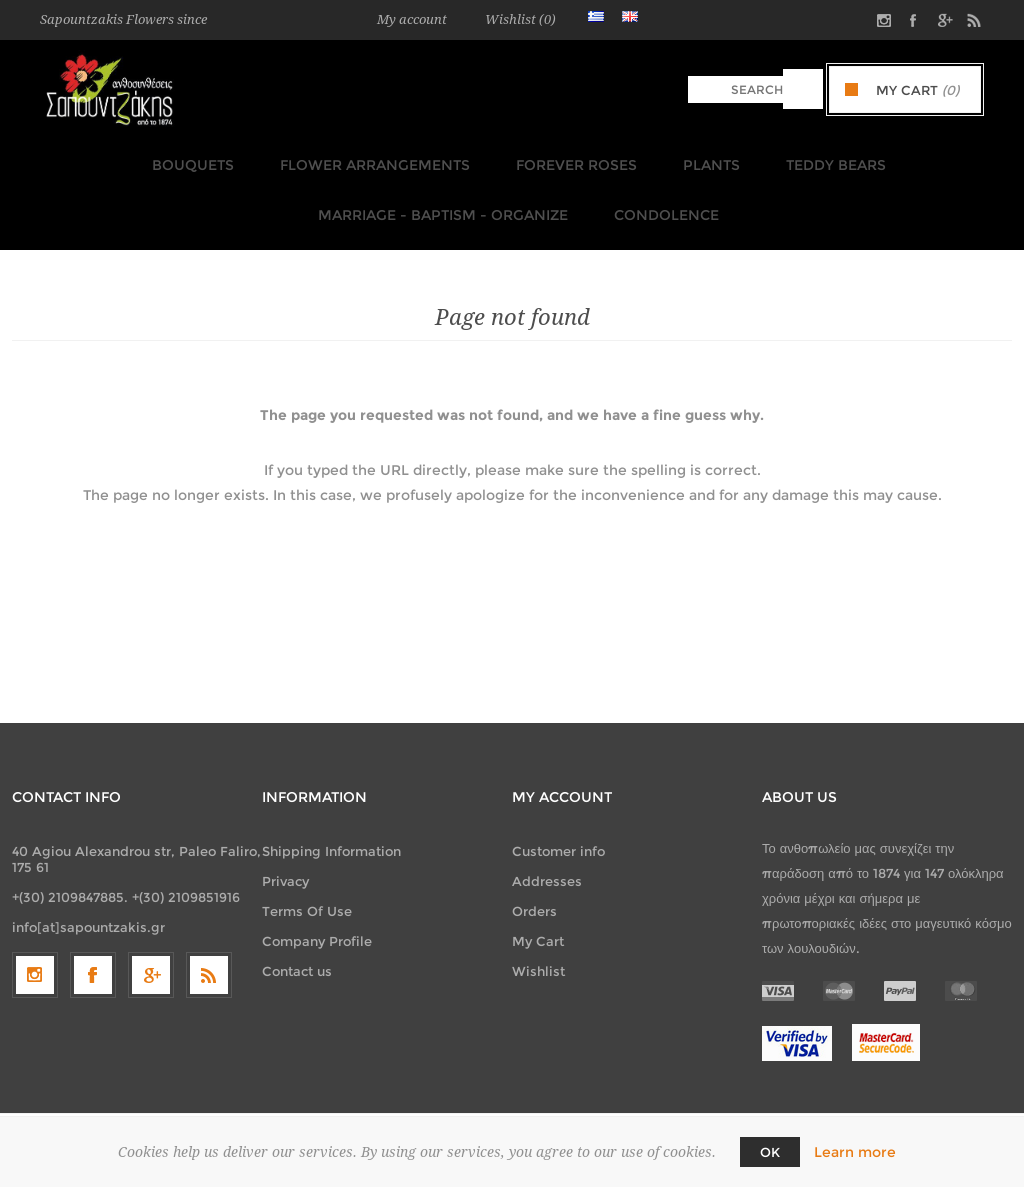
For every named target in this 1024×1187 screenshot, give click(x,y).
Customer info (558, 827)
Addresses (547, 857)
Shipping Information (331, 827)
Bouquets (198, 159)
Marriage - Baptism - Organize (440, 197)
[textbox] (735, 89)
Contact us (297, 947)
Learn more (855, 1152)
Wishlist (538, 947)
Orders (534, 887)
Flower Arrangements (374, 159)
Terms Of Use (307, 887)
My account (412, 19)
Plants (698, 159)
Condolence (657, 197)
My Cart (538, 917)
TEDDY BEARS (817, 159)
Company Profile (317, 917)
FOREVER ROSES (569, 159)
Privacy (285, 857)
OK (770, 1152)
